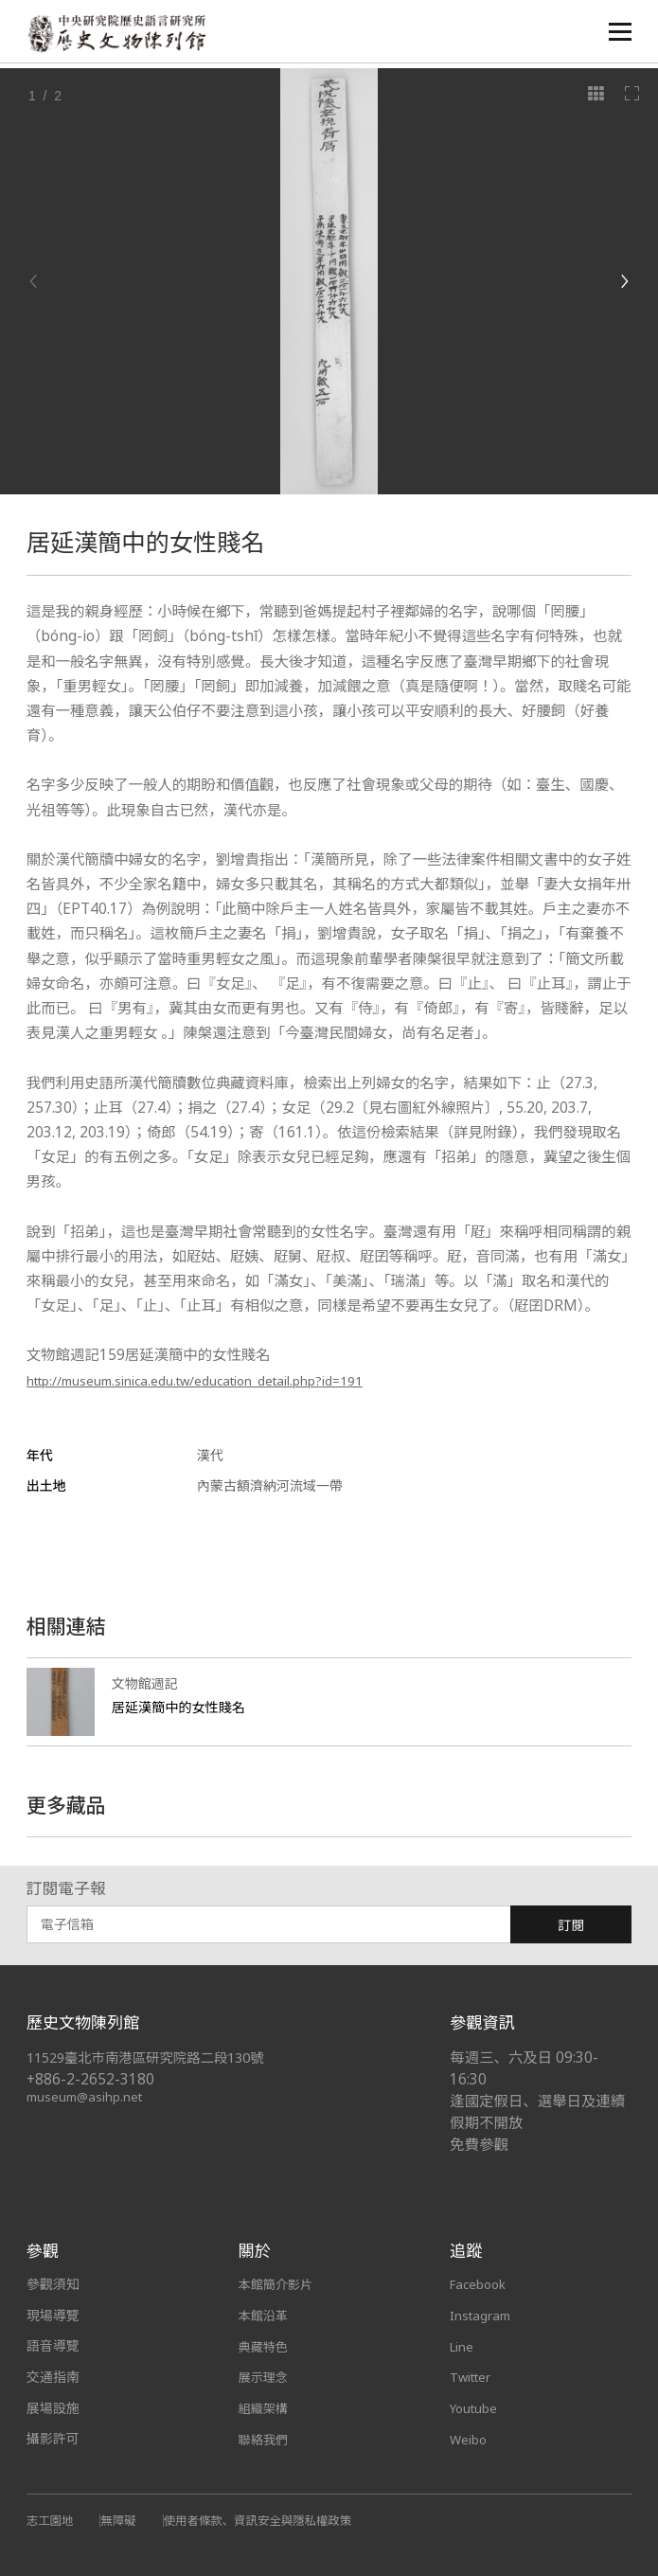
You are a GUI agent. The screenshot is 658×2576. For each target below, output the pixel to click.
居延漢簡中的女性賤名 (183, 1706)
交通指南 (53, 2377)
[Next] (624, 281)
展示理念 (265, 2377)
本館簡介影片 (278, 2284)
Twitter (472, 2377)
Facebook (480, 2284)
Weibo (469, 2438)
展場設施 (53, 2408)
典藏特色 (265, 2345)
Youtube (475, 2408)
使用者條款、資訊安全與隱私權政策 (270, 2519)
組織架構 (265, 2408)
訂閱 (571, 1925)
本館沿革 (265, 2315)
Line (462, 2345)
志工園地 (52, 2519)
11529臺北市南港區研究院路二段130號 (155, 2057)
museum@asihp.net (88, 2096)
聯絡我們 (265, 2438)
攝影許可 (53, 2438)
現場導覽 (53, 2315)
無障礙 (123, 2519)
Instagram (482, 2315)
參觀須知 (53, 2284)
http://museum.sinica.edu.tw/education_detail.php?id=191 (226, 1380)
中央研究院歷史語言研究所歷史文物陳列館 (122, 34)
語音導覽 (53, 2345)
